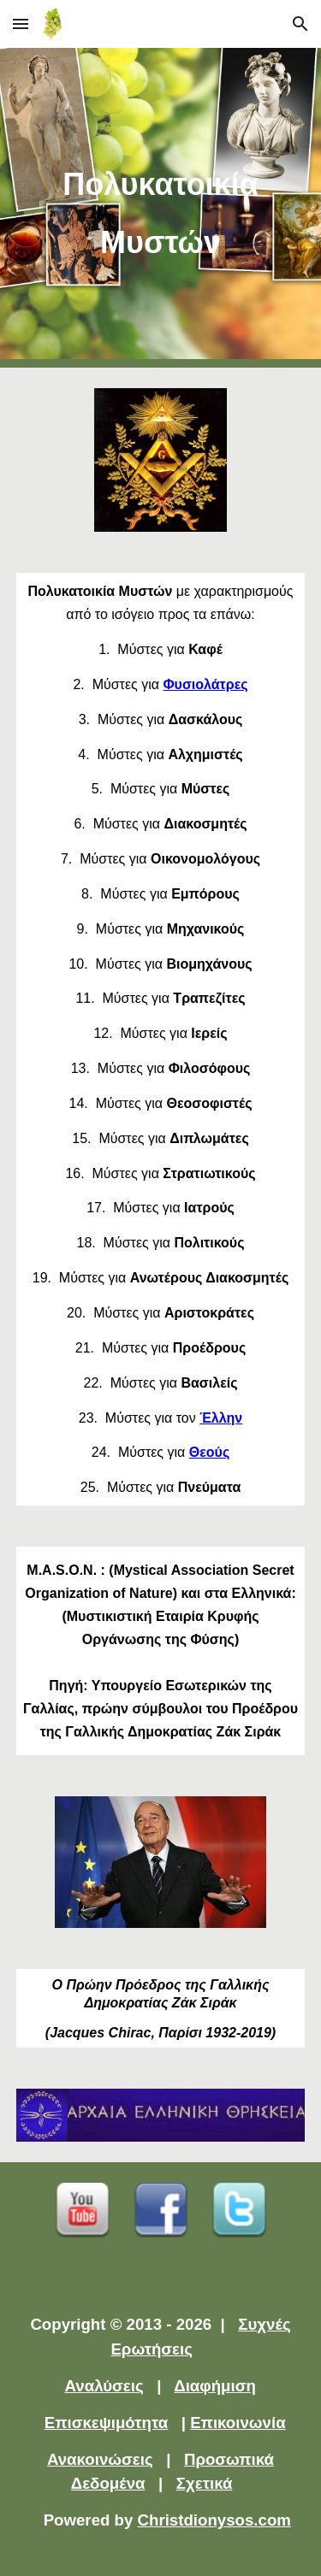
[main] (161, 208)
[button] (20, 23)
